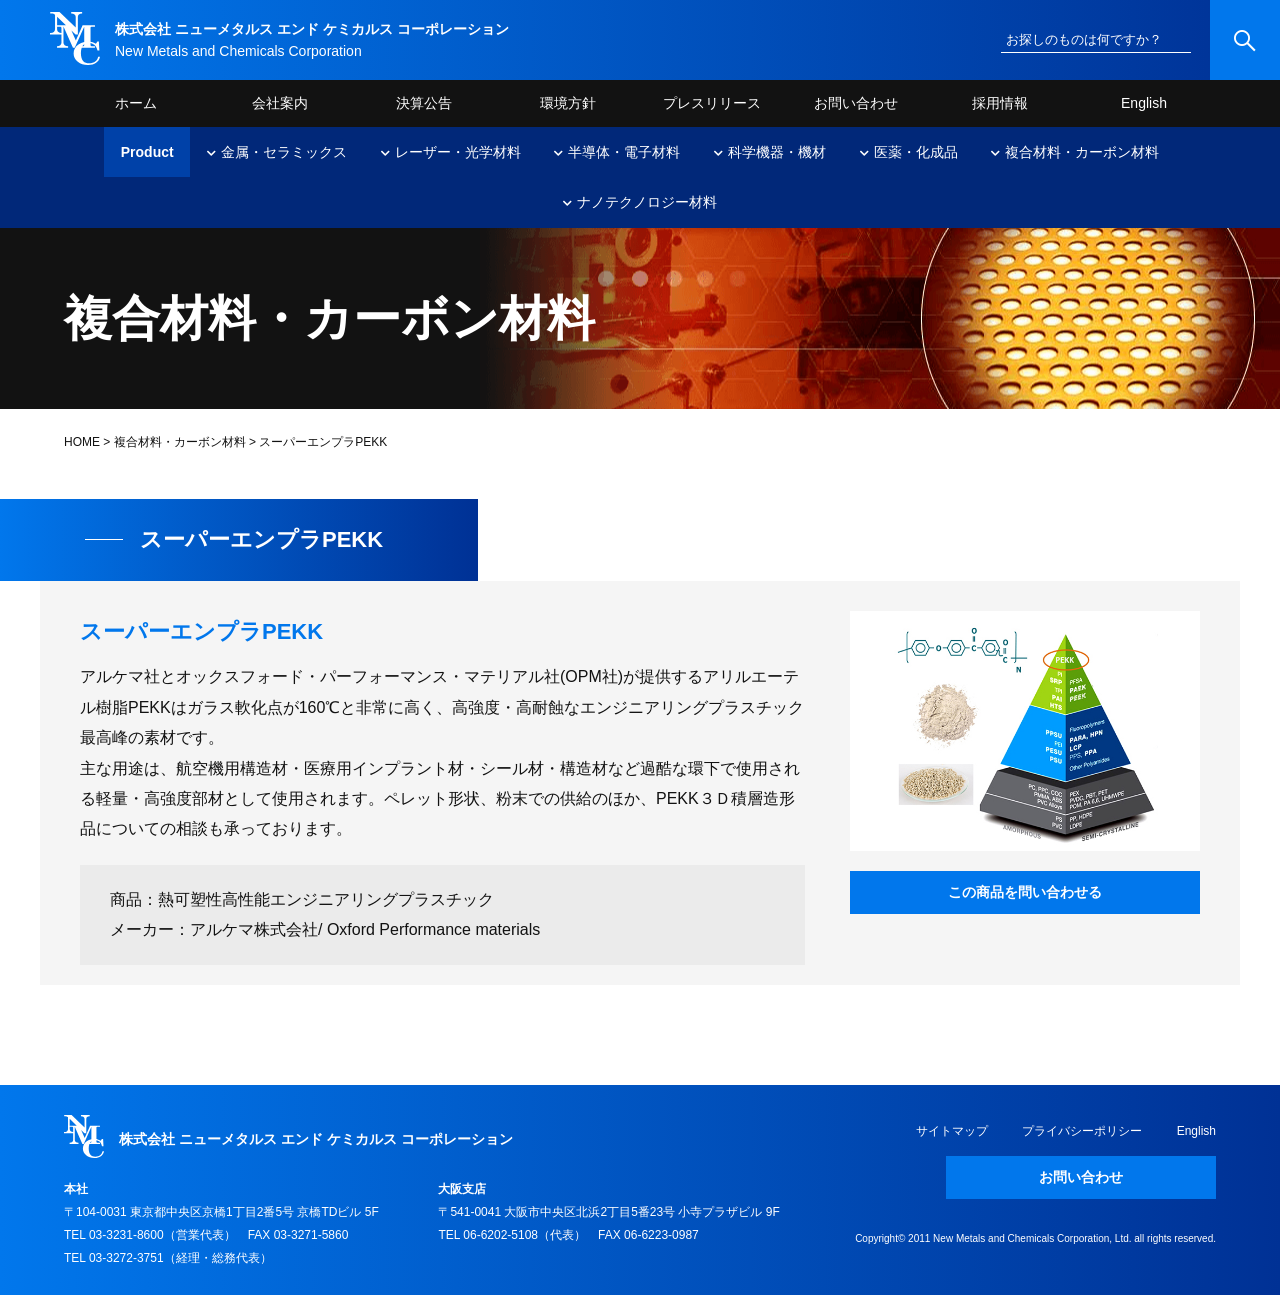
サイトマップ (952, 1131)
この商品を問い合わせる (1025, 892)
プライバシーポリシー (1082, 1131)
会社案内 (280, 103)
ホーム (136, 103)
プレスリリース (712, 103)
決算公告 (424, 103)
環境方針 (568, 103)
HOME (82, 442)
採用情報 (1000, 103)
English (1144, 103)
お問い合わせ (856, 103)
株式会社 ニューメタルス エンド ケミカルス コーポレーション (312, 29)
